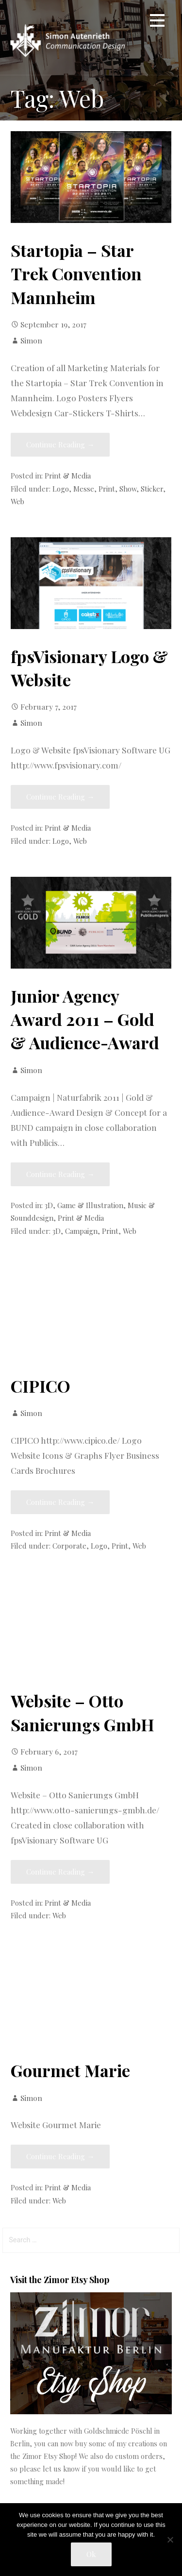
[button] (157, 22)
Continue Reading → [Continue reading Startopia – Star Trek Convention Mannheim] (60, 444)
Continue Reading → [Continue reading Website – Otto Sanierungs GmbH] (60, 1872)
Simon (31, 340)
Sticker (152, 489)
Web (17, 501)
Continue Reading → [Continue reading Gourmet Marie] (60, 2156)
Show (127, 489)
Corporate (69, 1546)
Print (107, 489)
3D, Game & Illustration (84, 1205)
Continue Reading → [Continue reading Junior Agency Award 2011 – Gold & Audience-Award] (60, 1174)
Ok (91, 2554)
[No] (170, 2539)
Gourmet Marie (70, 2070)
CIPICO (40, 1386)
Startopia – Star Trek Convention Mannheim (76, 273)
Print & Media (68, 475)
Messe (83, 489)
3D (56, 1231)
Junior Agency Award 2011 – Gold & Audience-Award (85, 1019)
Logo (60, 489)
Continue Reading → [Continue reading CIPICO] (60, 1502)
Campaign (81, 1231)
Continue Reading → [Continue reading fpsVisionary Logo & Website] (60, 797)
